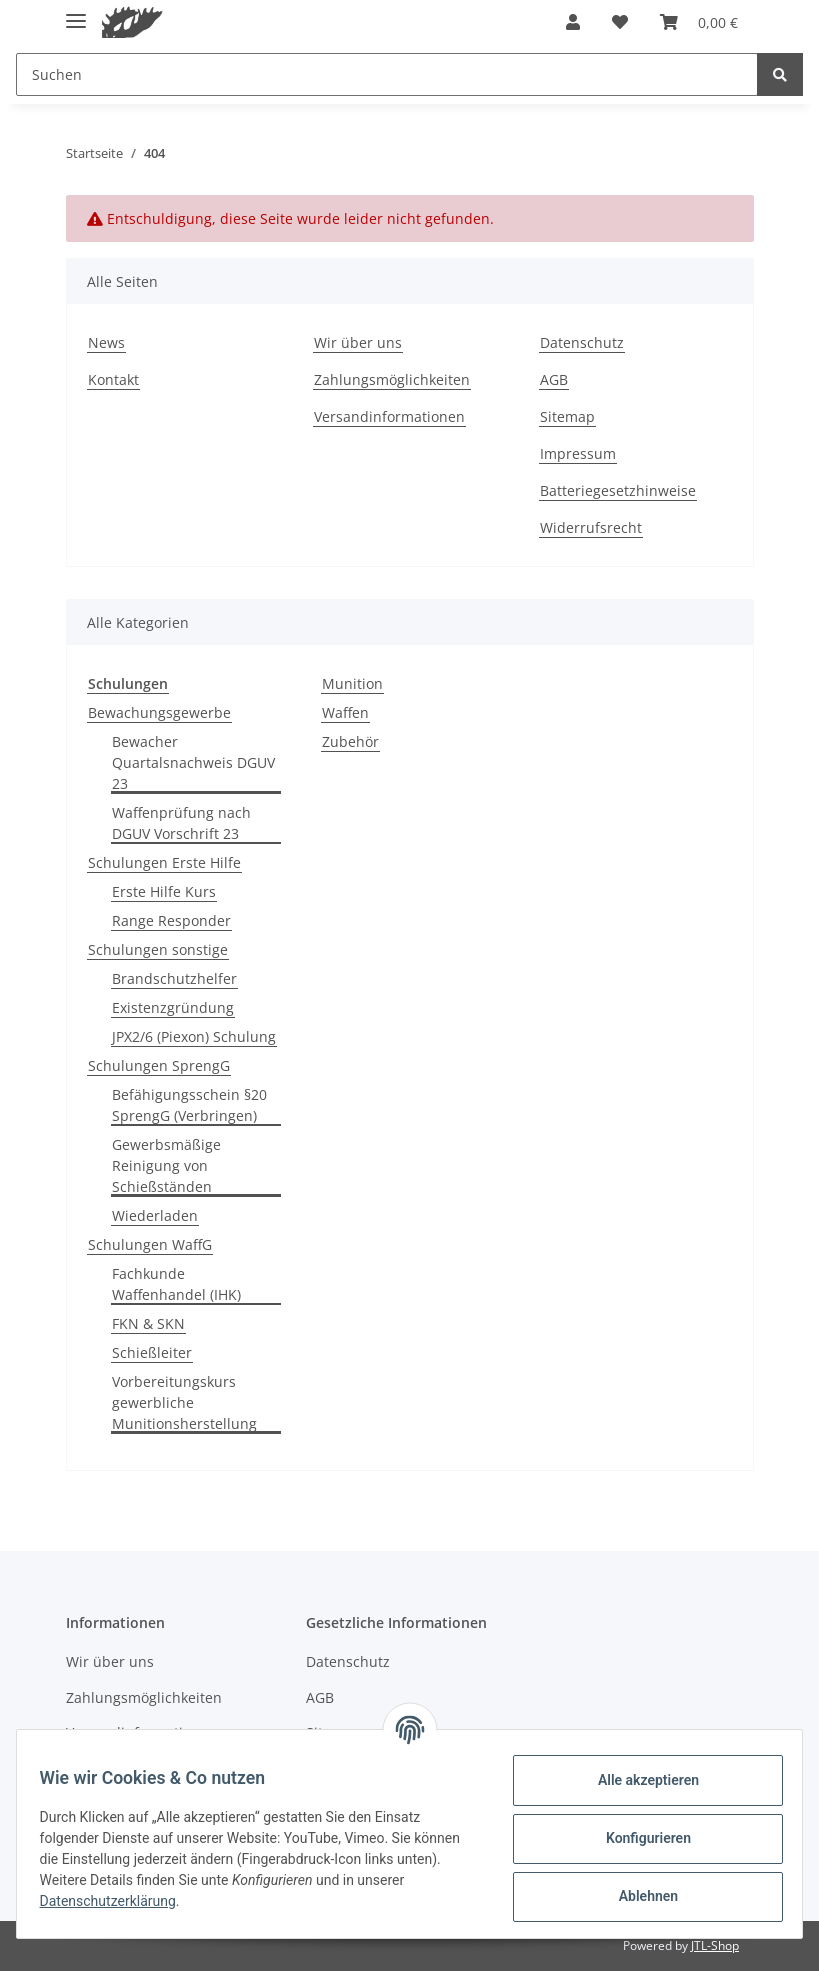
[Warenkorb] (699, 22)
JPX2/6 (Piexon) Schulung (194, 1036)
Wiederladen (155, 1215)
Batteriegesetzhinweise (618, 490)
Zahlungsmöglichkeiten (392, 379)
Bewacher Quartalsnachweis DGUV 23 (193, 762)
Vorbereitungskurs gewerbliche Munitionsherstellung (184, 1402)
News (106, 342)
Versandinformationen (389, 416)
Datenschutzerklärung (117, 1901)
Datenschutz (582, 342)
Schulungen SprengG (159, 1065)
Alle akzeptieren (638, 1780)
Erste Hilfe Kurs (164, 891)
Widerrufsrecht (591, 527)
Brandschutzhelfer (174, 978)
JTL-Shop (715, 1945)
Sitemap (567, 416)
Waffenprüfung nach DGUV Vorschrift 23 (181, 823)
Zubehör (350, 741)
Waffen (345, 712)
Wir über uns (358, 342)
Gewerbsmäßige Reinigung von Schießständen (166, 1165)
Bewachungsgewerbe (159, 712)
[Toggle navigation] (76, 12)
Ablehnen (638, 1896)
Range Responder (171, 920)
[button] (573, 22)
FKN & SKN (148, 1323)
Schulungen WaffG (150, 1244)
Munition (352, 683)
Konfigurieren (638, 1838)
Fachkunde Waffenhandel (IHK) (176, 1284)
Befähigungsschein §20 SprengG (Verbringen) (189, 1105)
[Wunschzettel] (620, 22)
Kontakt (113, 379)
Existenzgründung (173, 1007)
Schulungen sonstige (158, 949)
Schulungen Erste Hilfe (164, 862)
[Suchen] (387, 74)
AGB (554, 379)
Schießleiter (152, 1352)
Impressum (578, 453)
